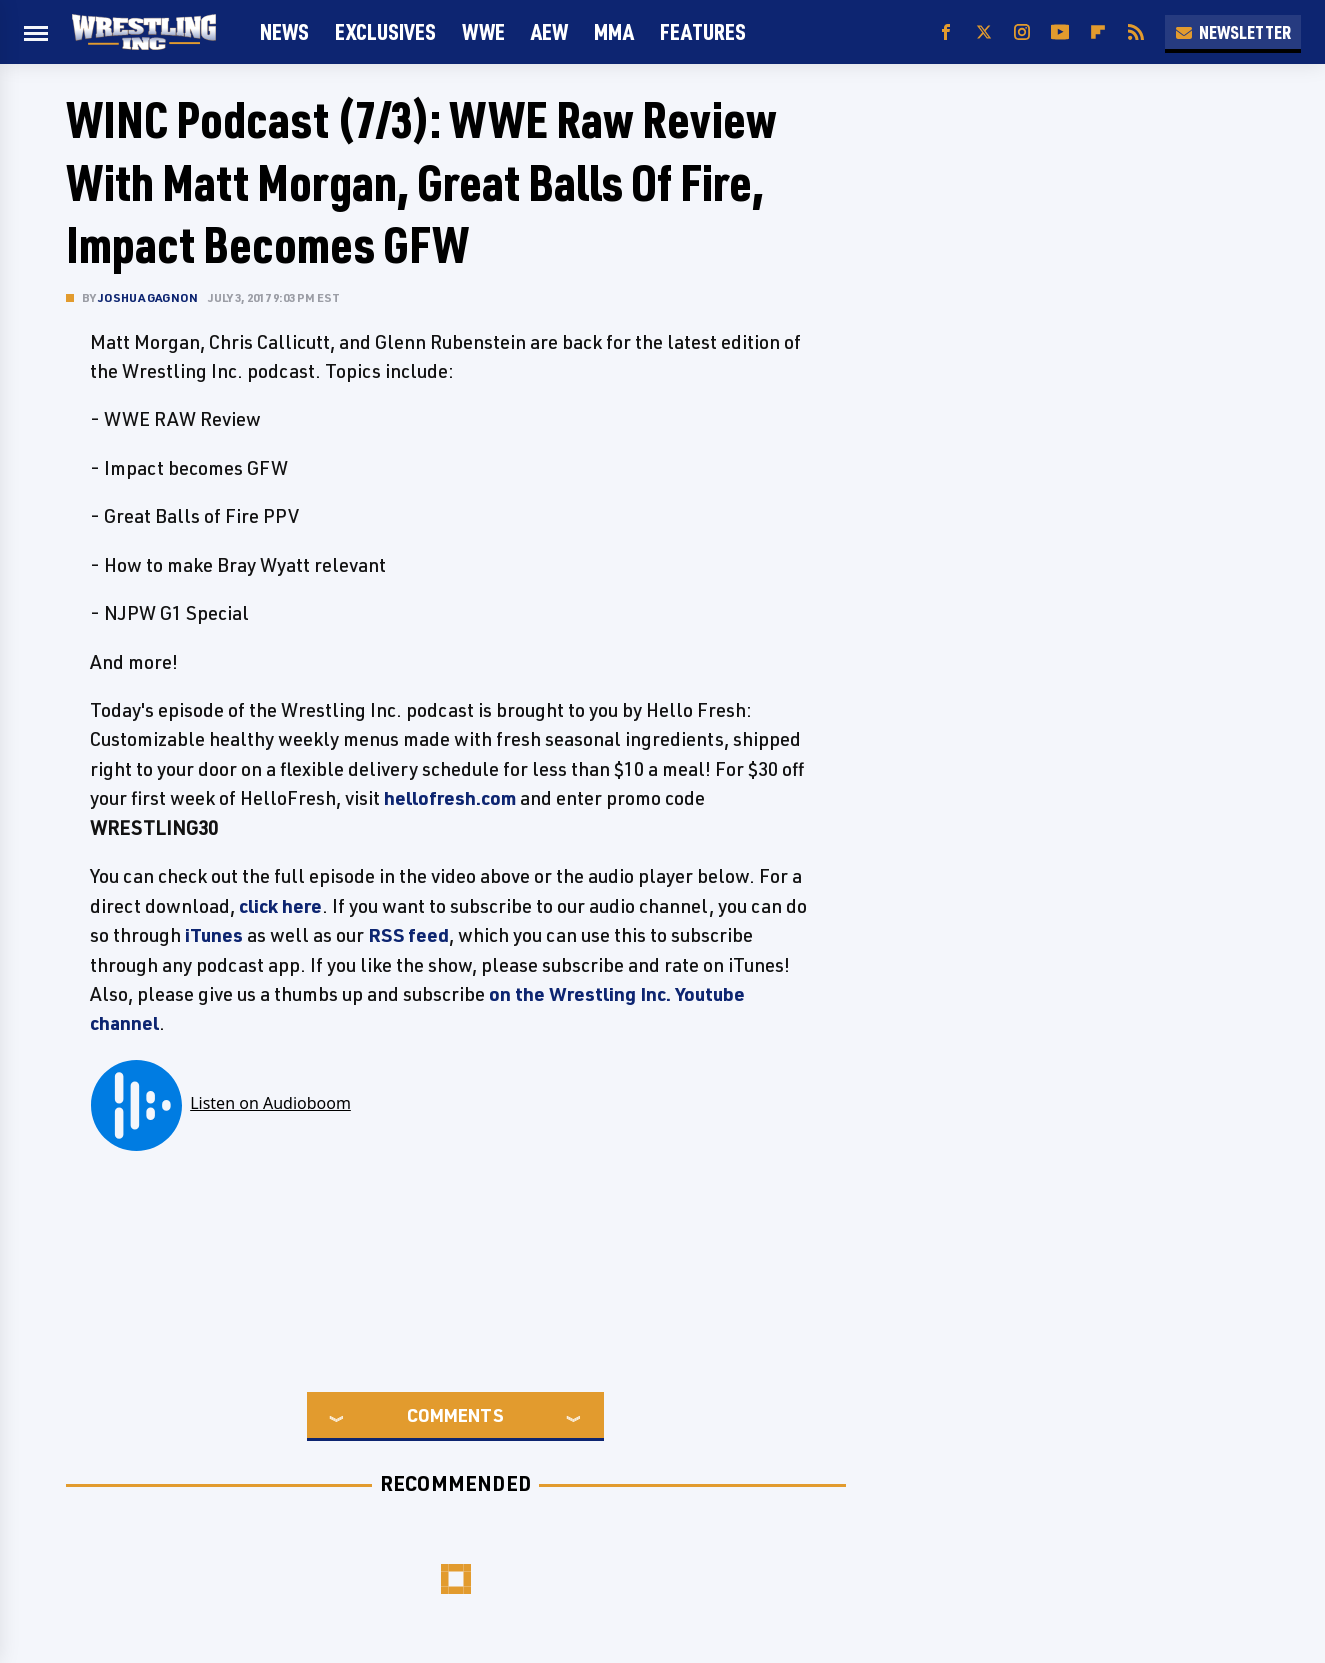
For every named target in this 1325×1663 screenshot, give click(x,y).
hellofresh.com (450, 798)
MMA (614, 31)
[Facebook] (946, 32)
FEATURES (703, 31)
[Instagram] (1022, 32)
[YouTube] (1060, 32)
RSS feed (408, 935)
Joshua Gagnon (148, 297)
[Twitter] (984, 32)
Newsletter (1233, 32)
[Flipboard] (1098, 32)
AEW (549, 31)
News (284, 31)
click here (280, 906)
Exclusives (385, 31)
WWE (483, 31)
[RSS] (1136, 32)
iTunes (214, 935)
